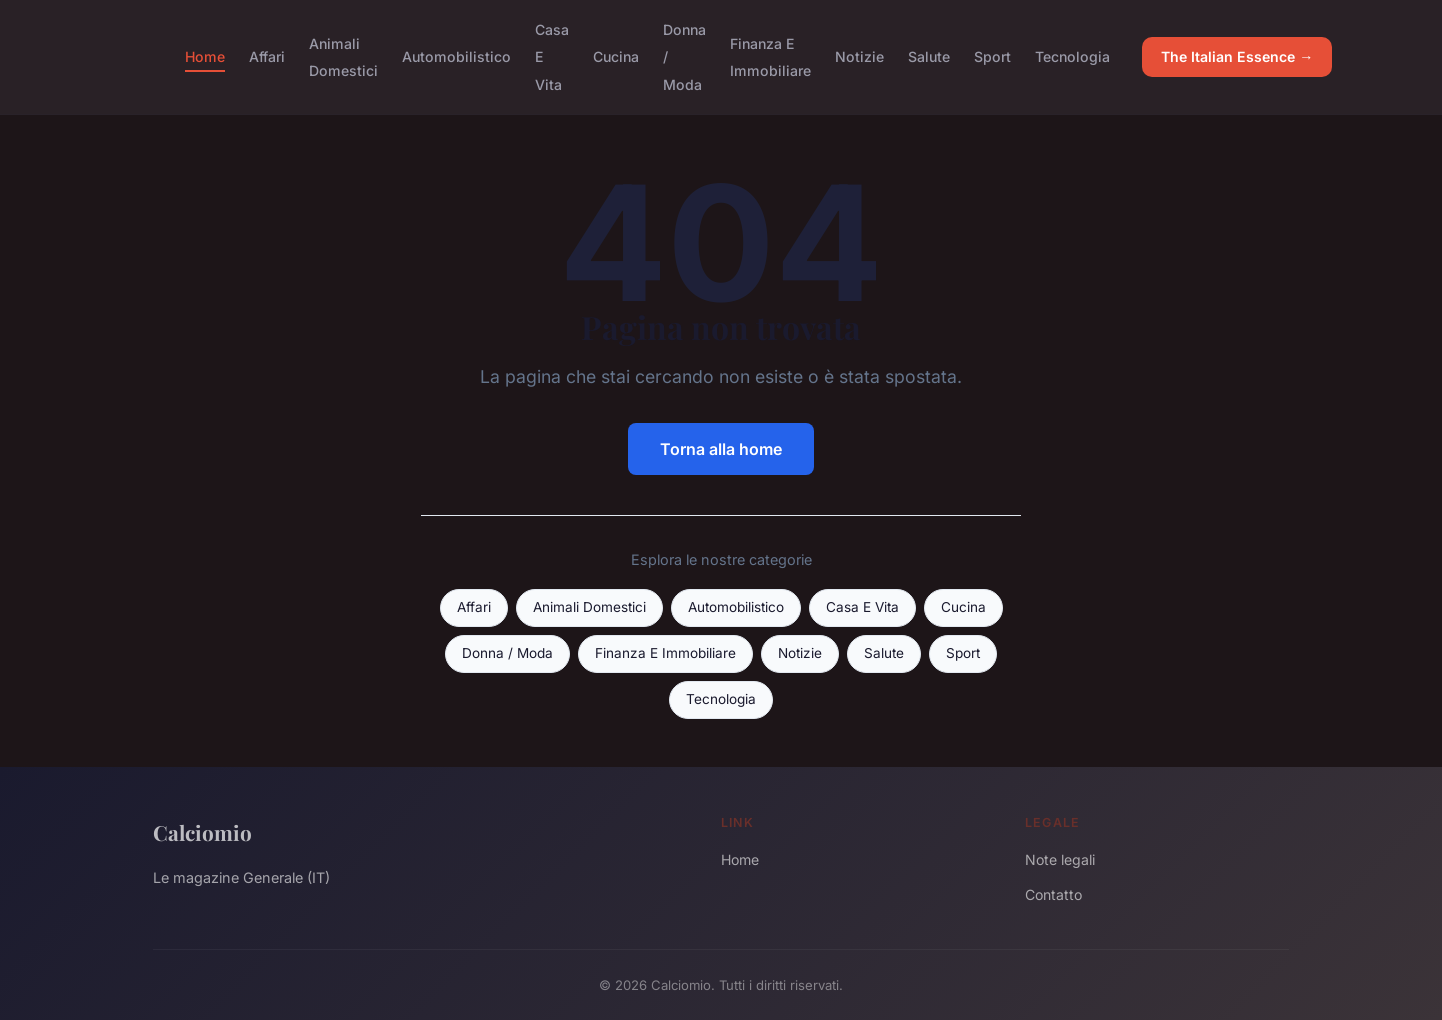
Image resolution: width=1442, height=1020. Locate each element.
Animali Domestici (343, 57)
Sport (992, 56)
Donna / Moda (507, 653)
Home (205, 56)
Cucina (616, 56)
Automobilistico (456, 56)
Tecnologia (1072, 56)
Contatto (1053, 894)
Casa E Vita (862, 607)
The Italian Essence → (1237, 56)
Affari (267, 56)
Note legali (1060, 859)
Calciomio (202, 832)
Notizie (859, 56)
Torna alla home (721, 449)
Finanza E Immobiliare (770, 57)
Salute (929, 56)
